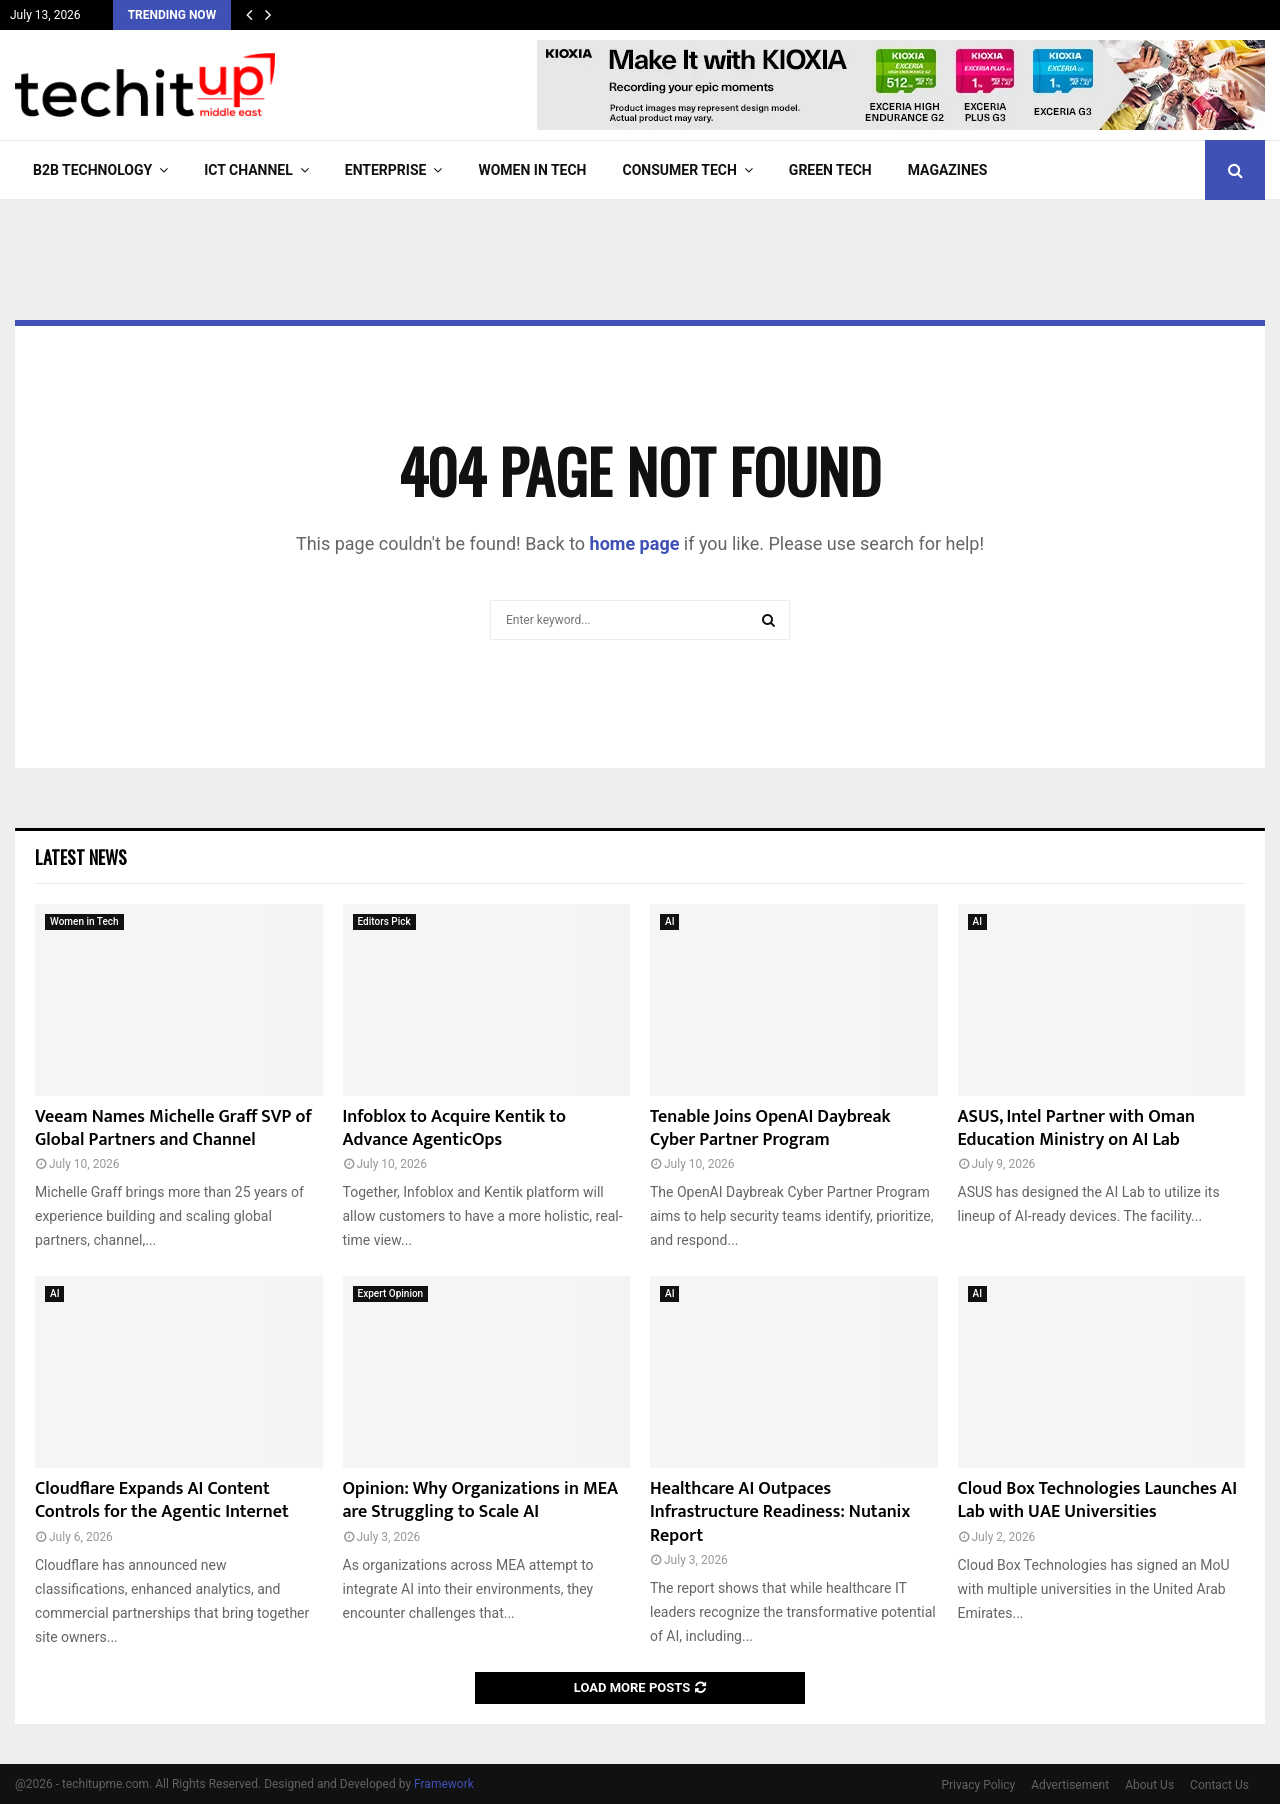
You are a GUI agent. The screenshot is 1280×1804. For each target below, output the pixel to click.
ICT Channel (248, 170)
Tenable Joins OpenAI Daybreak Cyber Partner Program (770, 1128)
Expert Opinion (391, 1293)
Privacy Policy (978, 1785)
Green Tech (830, 170)
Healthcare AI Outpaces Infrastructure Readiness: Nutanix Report (780, 1512)
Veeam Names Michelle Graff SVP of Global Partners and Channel (173, 1128)
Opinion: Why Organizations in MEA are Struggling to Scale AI (481, 1500)
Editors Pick (384, 921)
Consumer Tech (680, 170)
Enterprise (386, 170)
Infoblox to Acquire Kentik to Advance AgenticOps (454, 1128)
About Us (1149, 1785)
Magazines (948, 170)
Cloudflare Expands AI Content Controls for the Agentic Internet (162, 1500)
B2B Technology (92, 170)
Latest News (81, 857)
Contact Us (1219, 1785)
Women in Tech (532, 170)
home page (635, 543)
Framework (444, 1784)
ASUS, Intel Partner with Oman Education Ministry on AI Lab (1076, 1128)
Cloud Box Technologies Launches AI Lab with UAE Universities (1098, 1500)
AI (669, 921)
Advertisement (1070, 1785)
